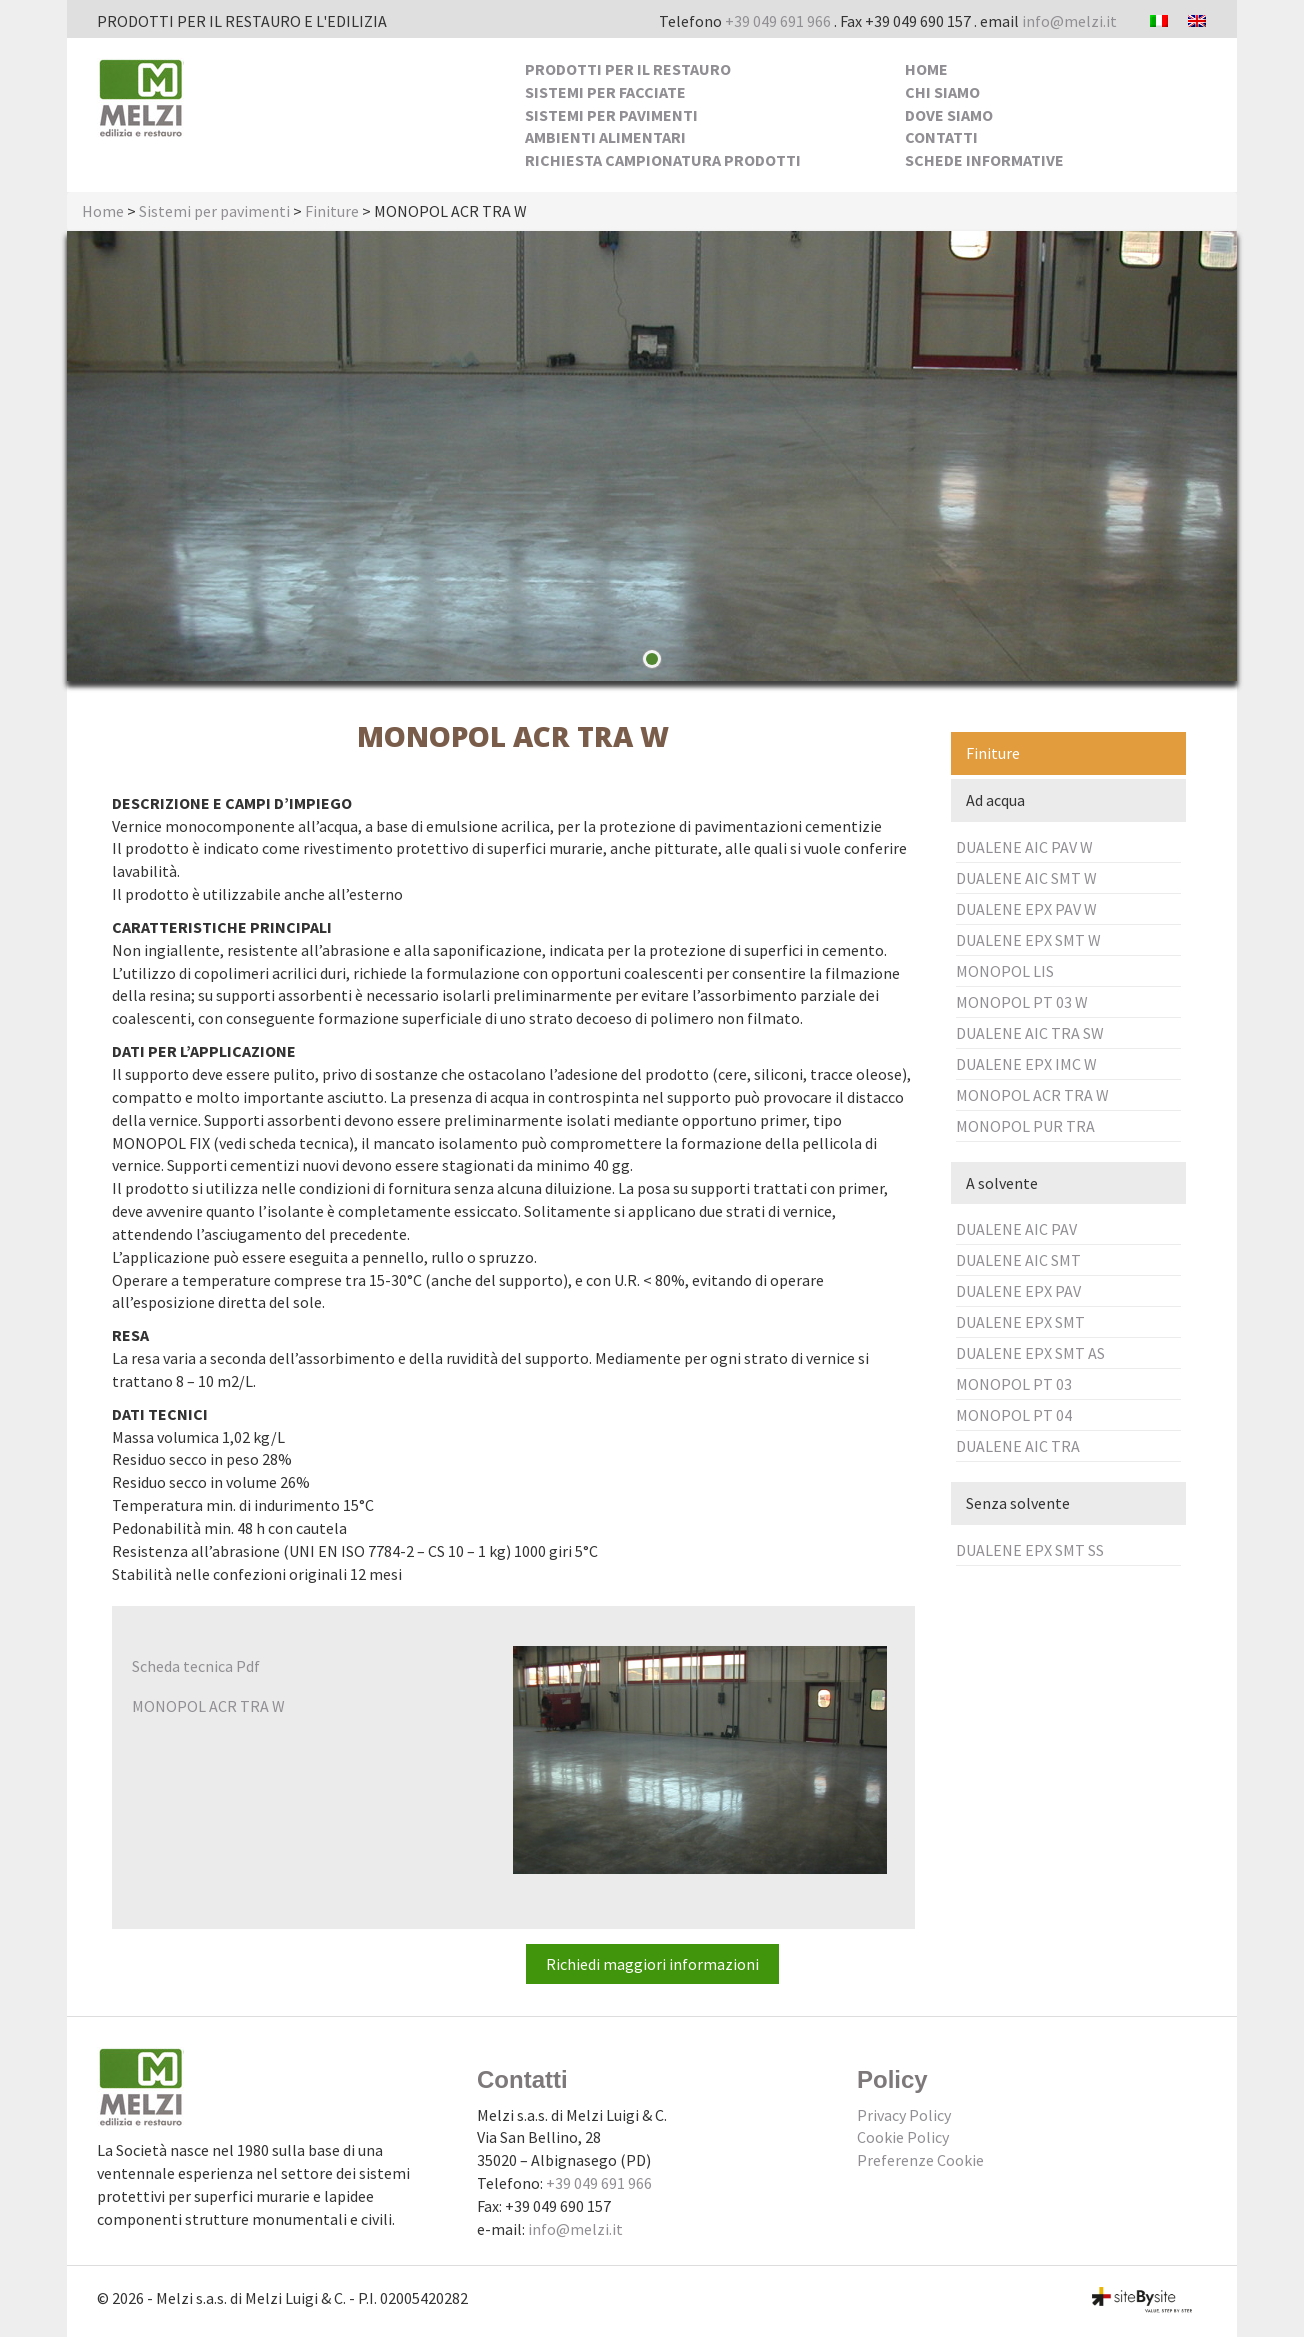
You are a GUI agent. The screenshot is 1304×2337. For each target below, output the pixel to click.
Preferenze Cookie (920, 2160)
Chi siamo (942, 92)
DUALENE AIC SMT (1018, 1260)
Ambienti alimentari (605, 137)
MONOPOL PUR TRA (1025, 1126)
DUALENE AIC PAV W (1024, 847)
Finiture (332, 211)
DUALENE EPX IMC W (1026, 1064)
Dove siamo (949, 115)
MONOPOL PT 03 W (1022, 1002)
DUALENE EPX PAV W (1026, 909)
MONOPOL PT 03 (1014, 1384)
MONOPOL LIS (1005, 971)
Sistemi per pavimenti (611, 115)
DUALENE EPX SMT (1020, 1322)
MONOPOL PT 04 (1014, 1415)
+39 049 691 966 (778, 21)
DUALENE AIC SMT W (1026, 878)
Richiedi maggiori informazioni (652, 1964)
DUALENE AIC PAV (1016, 1229)
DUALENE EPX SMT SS (1030, 1550)
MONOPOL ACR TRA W (1032, 1095)
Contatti (941, 137)
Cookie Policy (903, 2137)
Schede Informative (984, 160)
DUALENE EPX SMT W (1028, 940)
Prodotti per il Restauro (628, 69)
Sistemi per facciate (605, 92)
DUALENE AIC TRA (1018, 1446)
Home (926, 69)
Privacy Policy (904, 2115)
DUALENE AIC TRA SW (1030, 1033)
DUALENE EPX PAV (1018, 1291)
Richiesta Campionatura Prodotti (663, 160)
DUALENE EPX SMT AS (1030, 1353)
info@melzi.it (1069, 21)
